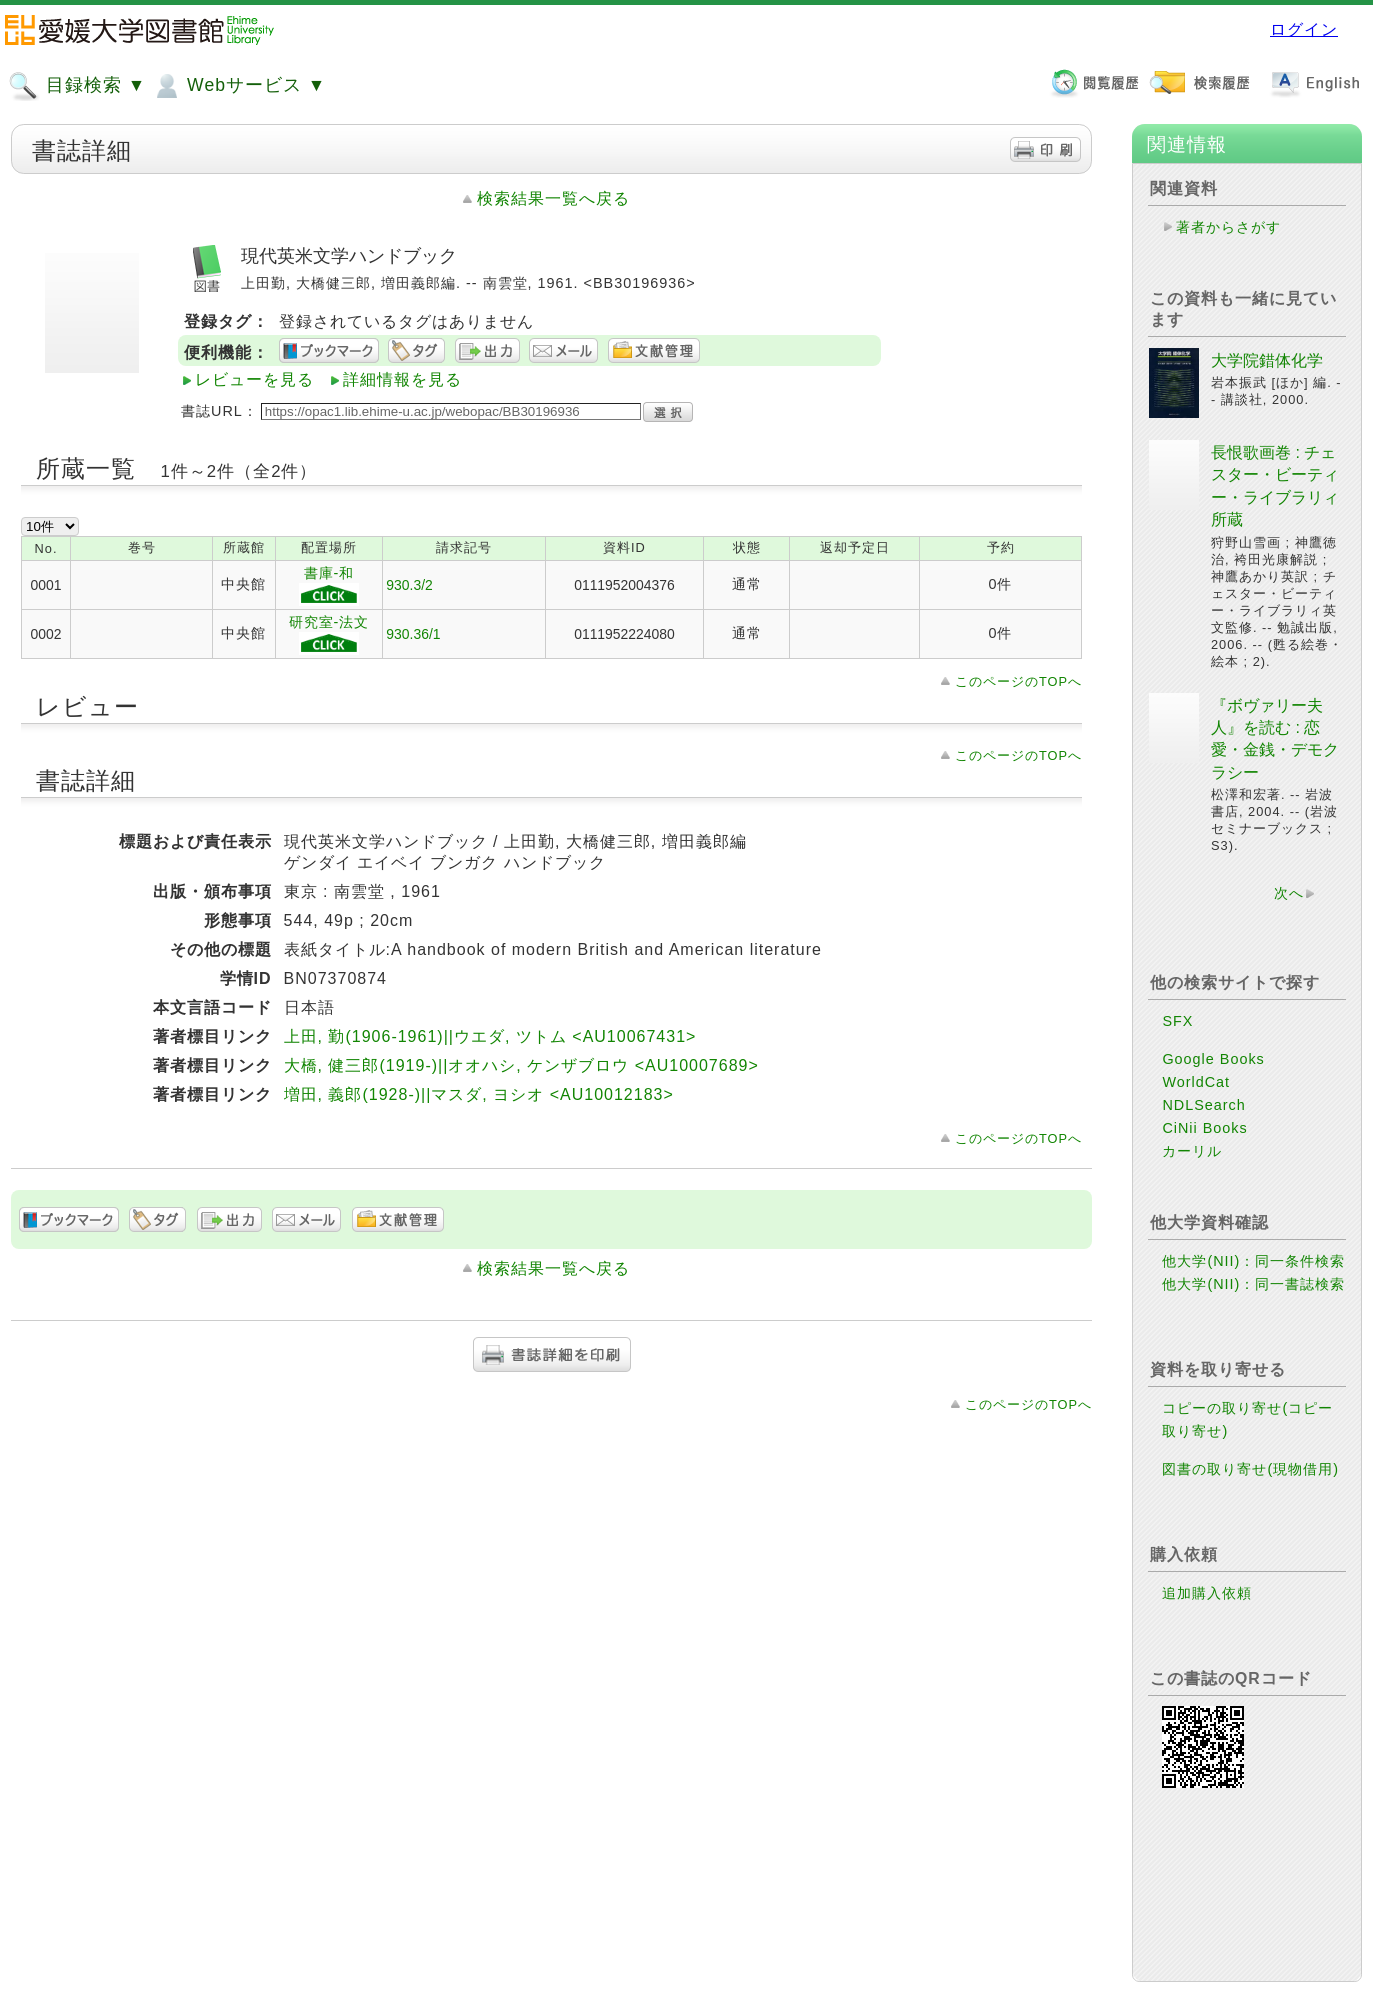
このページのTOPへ (1018, 681)
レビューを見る (254, 379)
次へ (1289, 893)
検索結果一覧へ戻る (553, 198)
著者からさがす (1228, 227)
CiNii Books (1204, 1128)
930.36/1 (413, 634)
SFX (1177, 1021)
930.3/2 (409, 585)
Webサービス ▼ (238, 86)
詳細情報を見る (402, 379)
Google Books (1213, 1059)
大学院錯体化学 (1267, 360)
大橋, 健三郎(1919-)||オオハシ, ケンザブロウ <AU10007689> (521, 1065)
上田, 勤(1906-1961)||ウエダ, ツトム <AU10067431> (490, 1036)
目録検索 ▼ (77, 86)
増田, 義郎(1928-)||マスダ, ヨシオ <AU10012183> (479, 1094)
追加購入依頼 (1207, 1593)
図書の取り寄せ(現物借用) (1250, 1469)
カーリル (1192, 1151)
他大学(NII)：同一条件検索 (1253, 1261)
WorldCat (1196, 1082)
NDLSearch (1203, 1105)
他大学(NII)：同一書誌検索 (1253, 1284)
